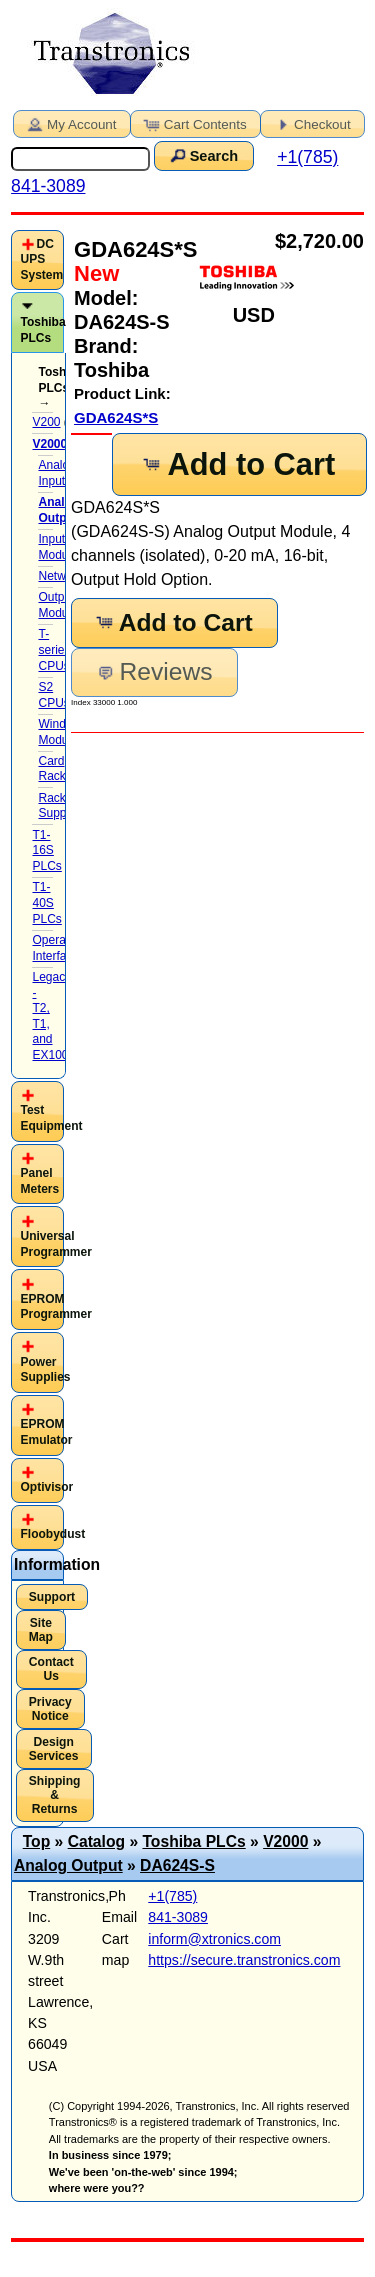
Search (202, 155)
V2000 (285, 1841)
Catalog (96, 1841)
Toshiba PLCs (42, 330)
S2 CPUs (53, 695)
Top (37, 1841)
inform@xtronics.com (214, 1939)
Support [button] (52, 1597)
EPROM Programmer (55, 1307)
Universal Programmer (55, 1244)
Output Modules (60, 605)
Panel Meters (39, 1181)
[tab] (37, 260)
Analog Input (56, 473)
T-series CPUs (54, 649)
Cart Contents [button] (194, 123)
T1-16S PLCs (46, 850)
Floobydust (52, 1534)
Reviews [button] (153, 671)
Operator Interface (55, 948)
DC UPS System (41, 259)
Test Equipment (51, 1118)
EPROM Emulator (46, 1432)
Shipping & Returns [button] (55, 1795)
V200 (46, 422)
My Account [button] (70, 123)
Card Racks (54, 769)
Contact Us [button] (51, 1669)
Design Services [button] (54, 1749)
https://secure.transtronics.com (244, 1960)
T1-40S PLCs (46, 902)
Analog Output (68, 1865)
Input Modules (60, 547)
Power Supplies (45, 1370)
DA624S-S (177, 1865)
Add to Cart (238, 464)
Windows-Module (64, 732)
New (96, 273)
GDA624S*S (116, 417)
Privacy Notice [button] (50, 1709)
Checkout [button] (311, 123)
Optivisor (46, 1487)
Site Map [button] (41, 1630)
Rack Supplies (61, 806)
